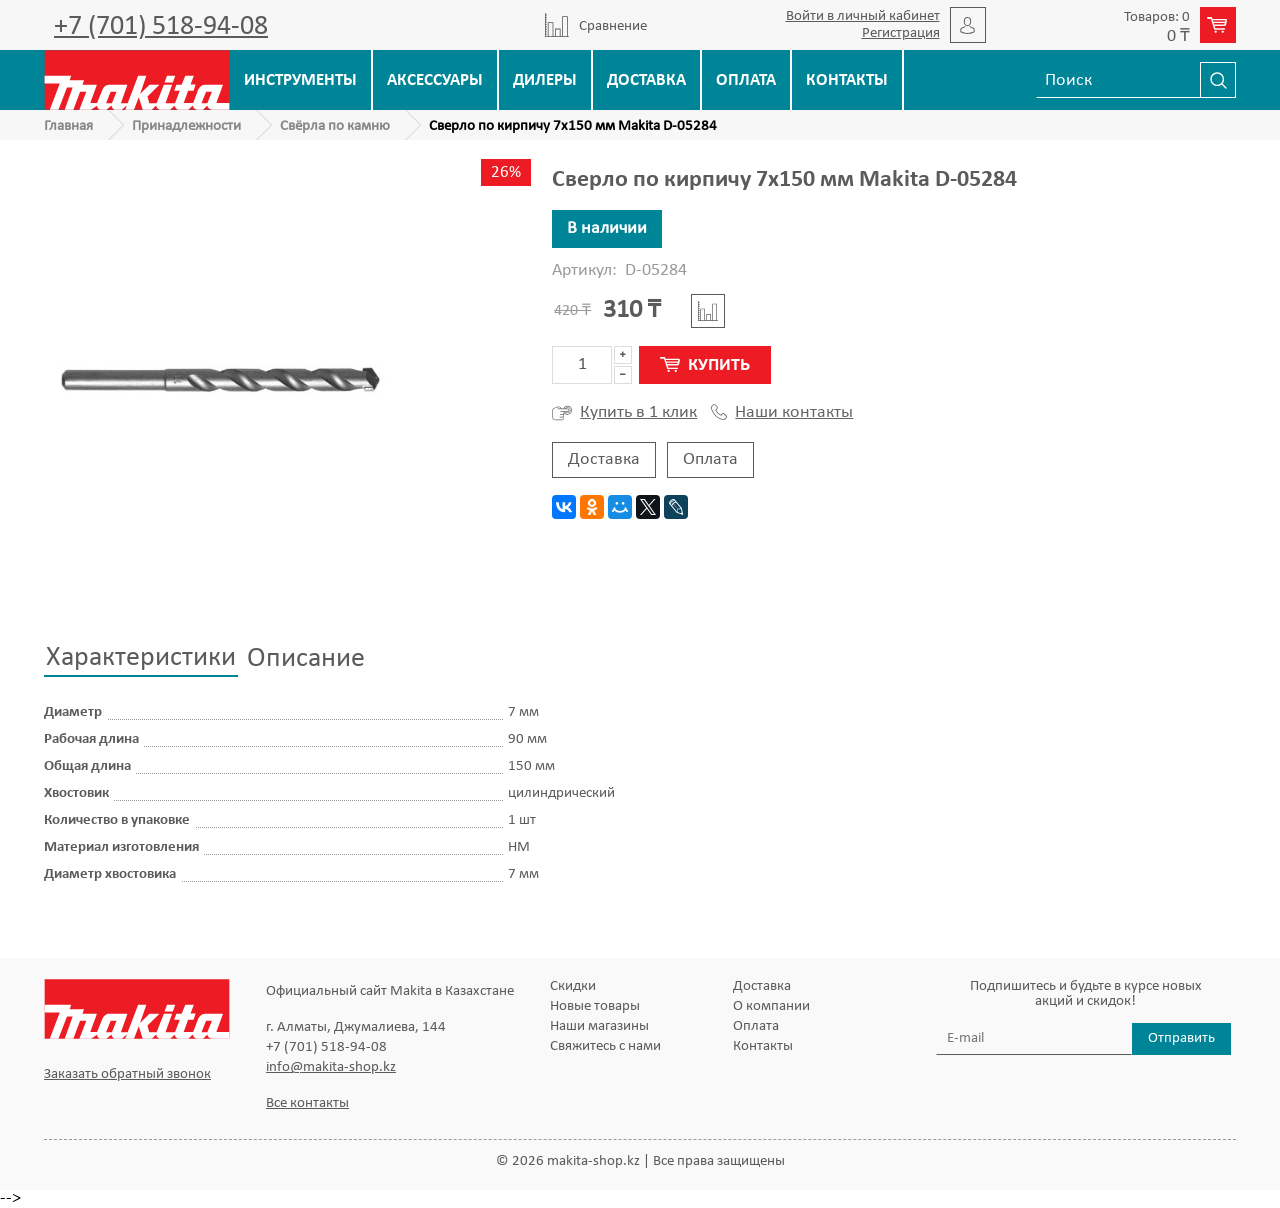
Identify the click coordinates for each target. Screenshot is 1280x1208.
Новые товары (595, 1006)
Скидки (573, 986)
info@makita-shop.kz (331, 1067)
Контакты (847, 80)
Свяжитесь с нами (605, 1046)
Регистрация (901, 33)
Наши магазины (599, 1026)
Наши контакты (782, 413)
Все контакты (307, 1103)
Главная (68, 126)
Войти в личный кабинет (863, 16)
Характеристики (141, 658)
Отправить (1181, 1038)
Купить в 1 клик (624, 413)
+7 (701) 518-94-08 (161, 27)
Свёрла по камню (335, 126)
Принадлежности (186, 126)
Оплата (746, 80)
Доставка (646, 80)
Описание (306, 659)
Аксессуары (435, 80)
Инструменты (300, 80)
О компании (771, 1006)
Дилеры (545, 80)
